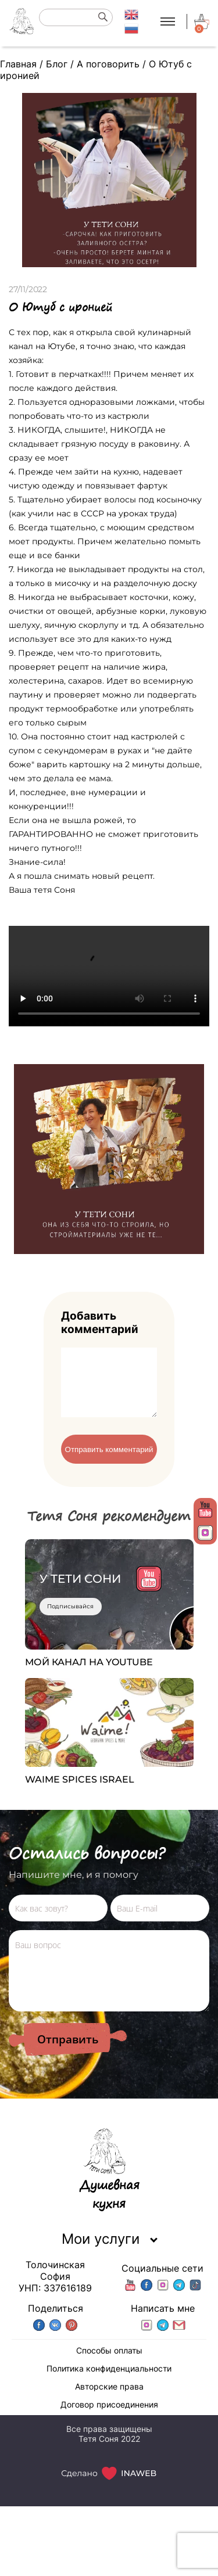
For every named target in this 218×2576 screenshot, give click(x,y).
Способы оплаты (109, 2364)
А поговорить (108, 64)
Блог (56, 64)
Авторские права (109, 2400)
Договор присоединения (109, 2418)
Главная (18, 64)
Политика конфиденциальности (109, 2382)
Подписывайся (70, 1620)
